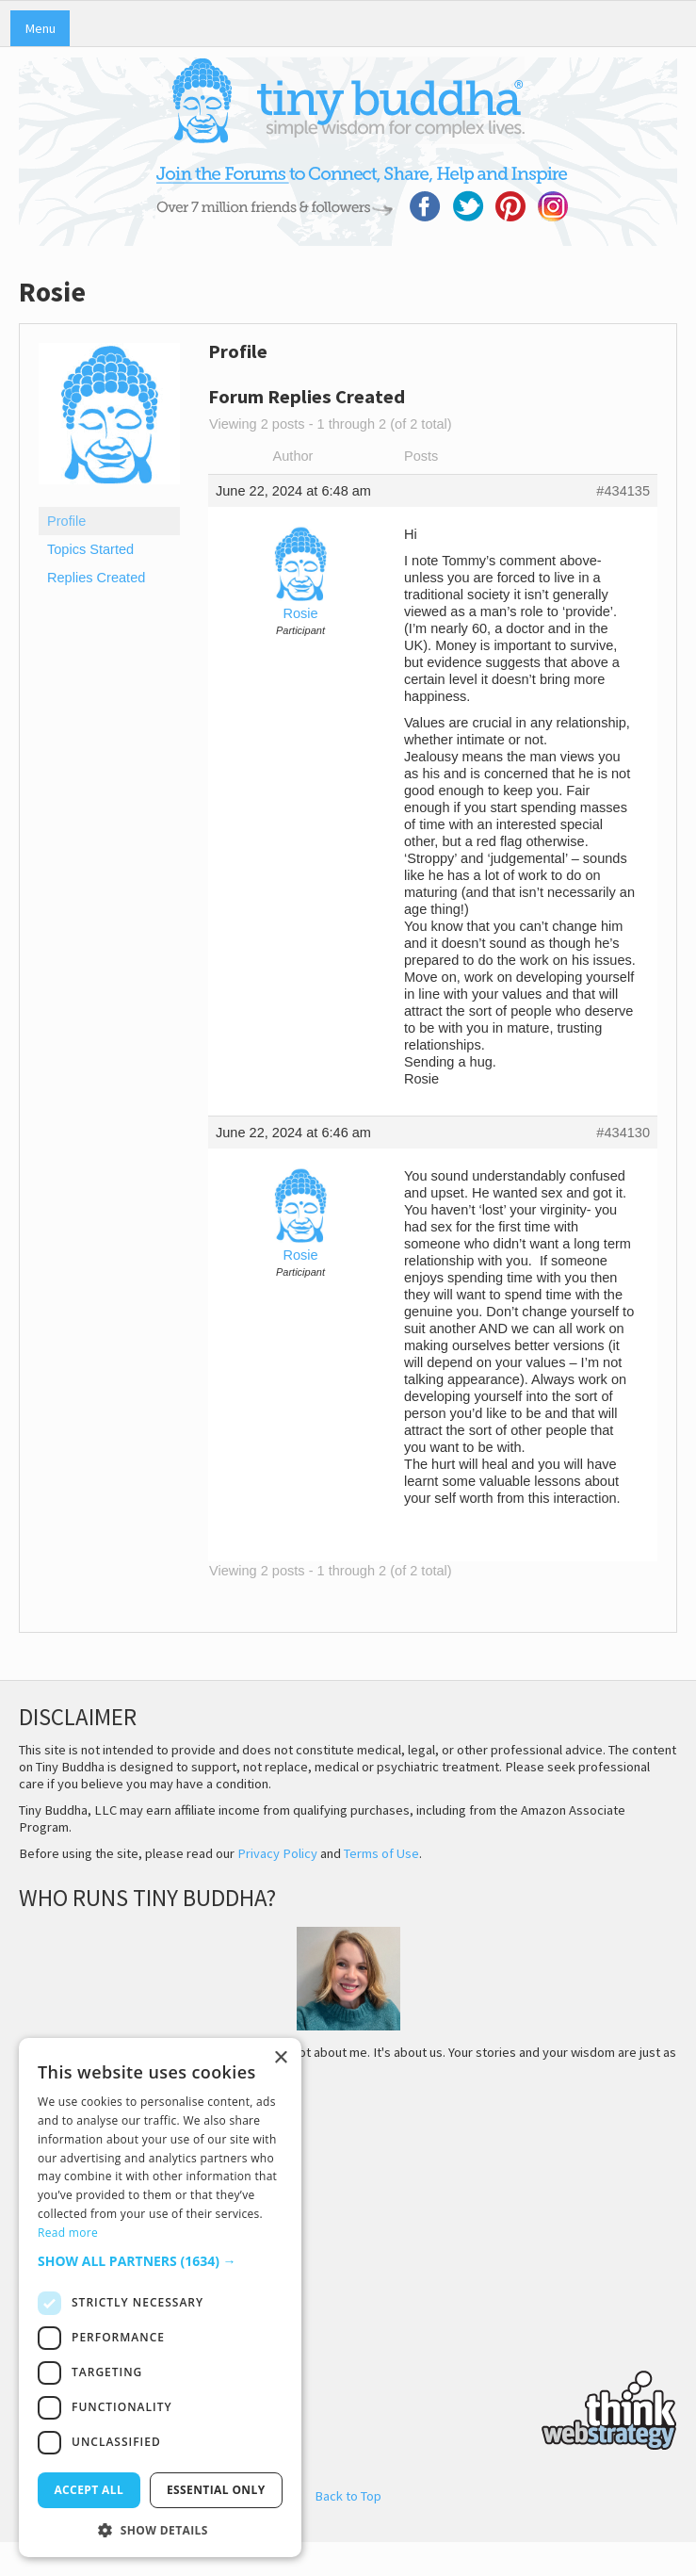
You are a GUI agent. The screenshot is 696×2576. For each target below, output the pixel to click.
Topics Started (90, 549)
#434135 (623, 490)
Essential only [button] (216, 2490)
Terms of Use (381, 1853)
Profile (66, 521)
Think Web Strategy (348, 2407)
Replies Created (96, 577)
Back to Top (348, 2495)
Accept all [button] (88, 2490)
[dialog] (160, 2297)
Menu (40, 28)
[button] (160, 2261)
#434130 (623, 1132)
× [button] (280, 2058)
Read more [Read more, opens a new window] (68, 2233)
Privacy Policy (277, 1853)
